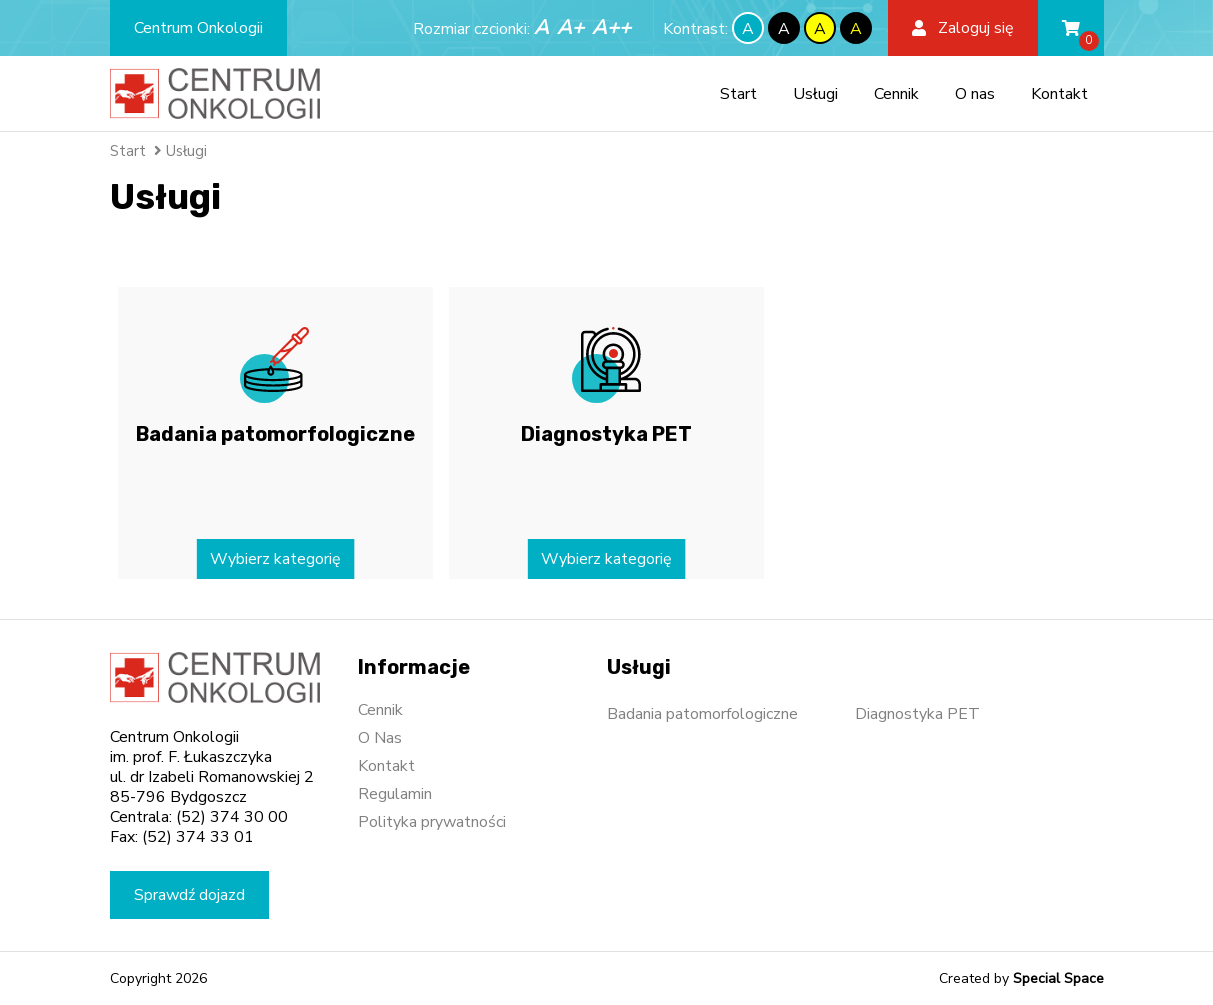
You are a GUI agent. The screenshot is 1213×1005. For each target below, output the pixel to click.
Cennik (896, 94)
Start (738, 94)
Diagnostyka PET (917, 714)
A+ (570, 27)
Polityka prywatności (432, 822)
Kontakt (1059, 94)
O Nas (380, 738)
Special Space (1058, 978)
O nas (975, 94)
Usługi (815, 94)
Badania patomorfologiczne (702, 714)
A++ (611, 27)
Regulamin (395, 794)
